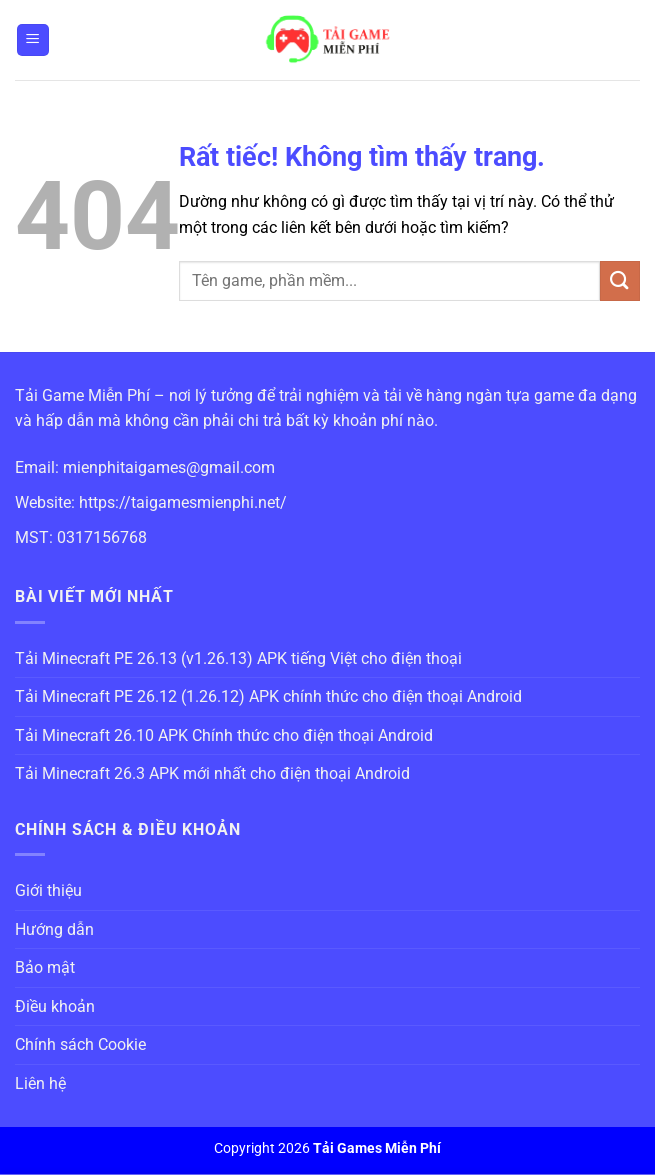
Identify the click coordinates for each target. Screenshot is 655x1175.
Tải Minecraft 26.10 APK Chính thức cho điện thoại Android (224, 735)
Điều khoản (55, 1006)
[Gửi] (620, 280)
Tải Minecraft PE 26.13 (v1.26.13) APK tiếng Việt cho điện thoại (238, 658)
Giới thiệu (48, 890)
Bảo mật (45, 967)
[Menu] (33, 40)
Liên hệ (40, 1083)
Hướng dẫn (54, 929)
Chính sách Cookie (80, 1044)
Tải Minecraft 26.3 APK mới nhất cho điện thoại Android (212, 773)
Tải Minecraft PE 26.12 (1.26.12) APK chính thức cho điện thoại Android (268, 696)
